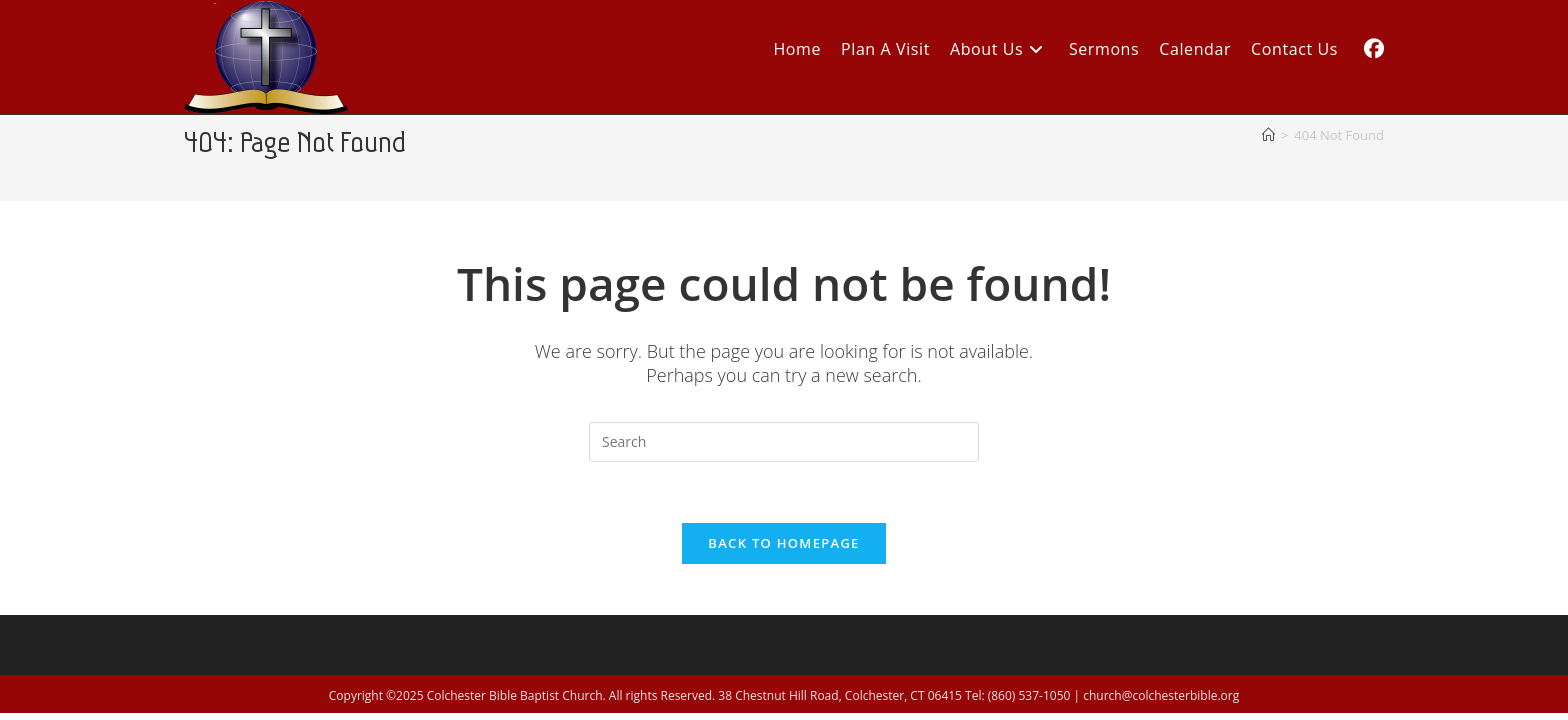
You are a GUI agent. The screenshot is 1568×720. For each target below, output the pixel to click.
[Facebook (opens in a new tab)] (1374, 49)
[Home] (1268, 135)
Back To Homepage (783, 543)
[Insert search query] (784, 442)
